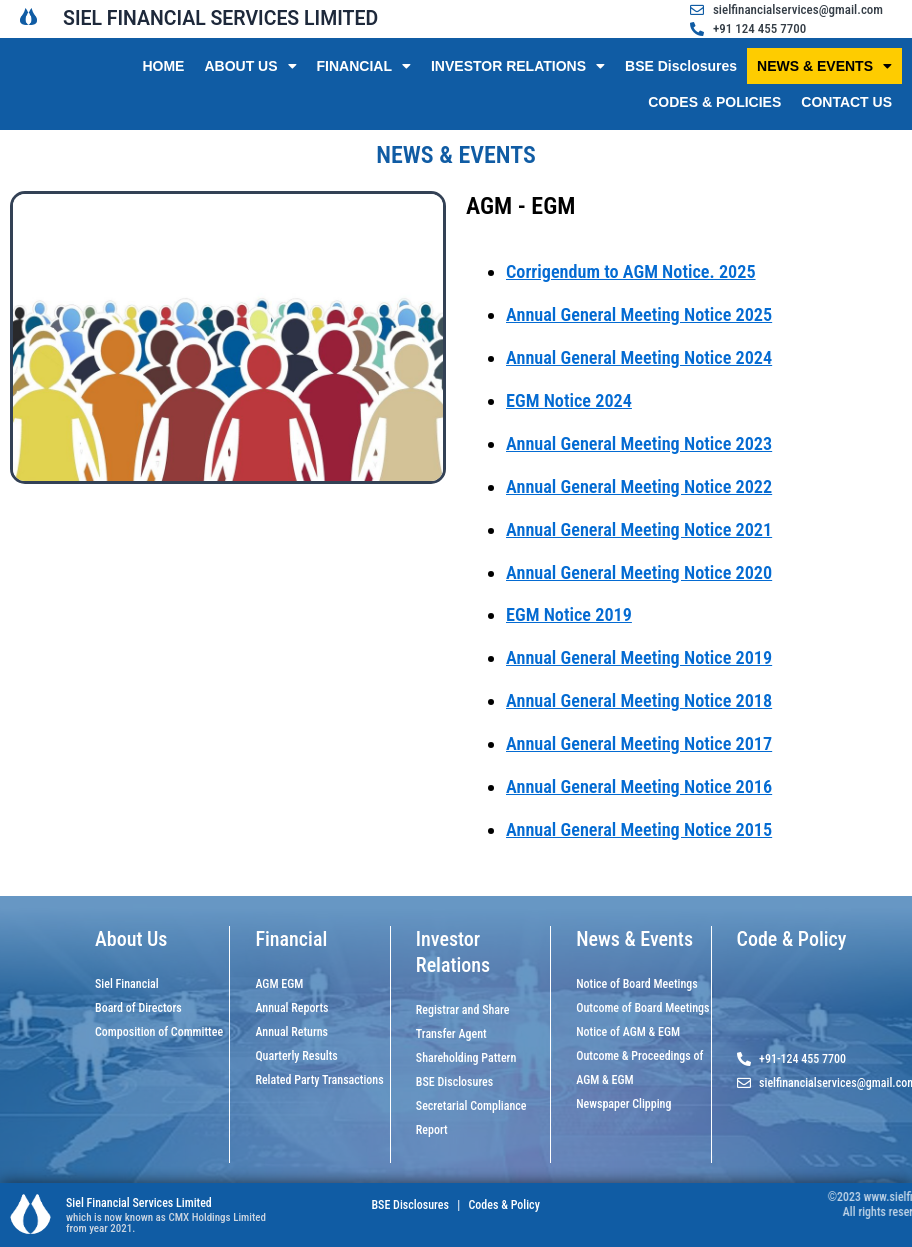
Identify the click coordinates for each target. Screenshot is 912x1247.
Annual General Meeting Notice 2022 (639, 486)
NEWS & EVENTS (824, 66)
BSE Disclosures (681, 66)
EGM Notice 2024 (569, 400)
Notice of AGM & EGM (628, 1032)
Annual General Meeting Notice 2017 (639, 743)
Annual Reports (291, 1008)
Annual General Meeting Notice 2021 (639, 529)
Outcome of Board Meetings (642, 1008)
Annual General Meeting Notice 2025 (639, 314)
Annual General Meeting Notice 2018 (639, 700)
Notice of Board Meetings (637, 984)
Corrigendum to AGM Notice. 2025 (631, 271)
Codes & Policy (503, 1205)
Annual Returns (291, 1032)
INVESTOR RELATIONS (518, 66)
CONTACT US (846, 102)
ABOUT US (250, 66)
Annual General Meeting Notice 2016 (639, 786)
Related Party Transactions (319, 1080)
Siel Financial (127, 984)
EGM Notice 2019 (569, 614)
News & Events (634, 939)
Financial (291, 939)
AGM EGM (279, 984)
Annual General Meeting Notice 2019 (639, 657)
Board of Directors (138, 1008)
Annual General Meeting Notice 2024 (639, 357)
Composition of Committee (159, 1032)
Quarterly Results (296, 1056)
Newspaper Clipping (623, 1104)
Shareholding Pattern (466, 1058)
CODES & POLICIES (714, 102)
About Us (131, 939)
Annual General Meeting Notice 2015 (639, 829)
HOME (163, 66)
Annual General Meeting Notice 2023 (639, 443)
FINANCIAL (364, 66)
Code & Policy (792, 939)
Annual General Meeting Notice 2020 (639, 572)
